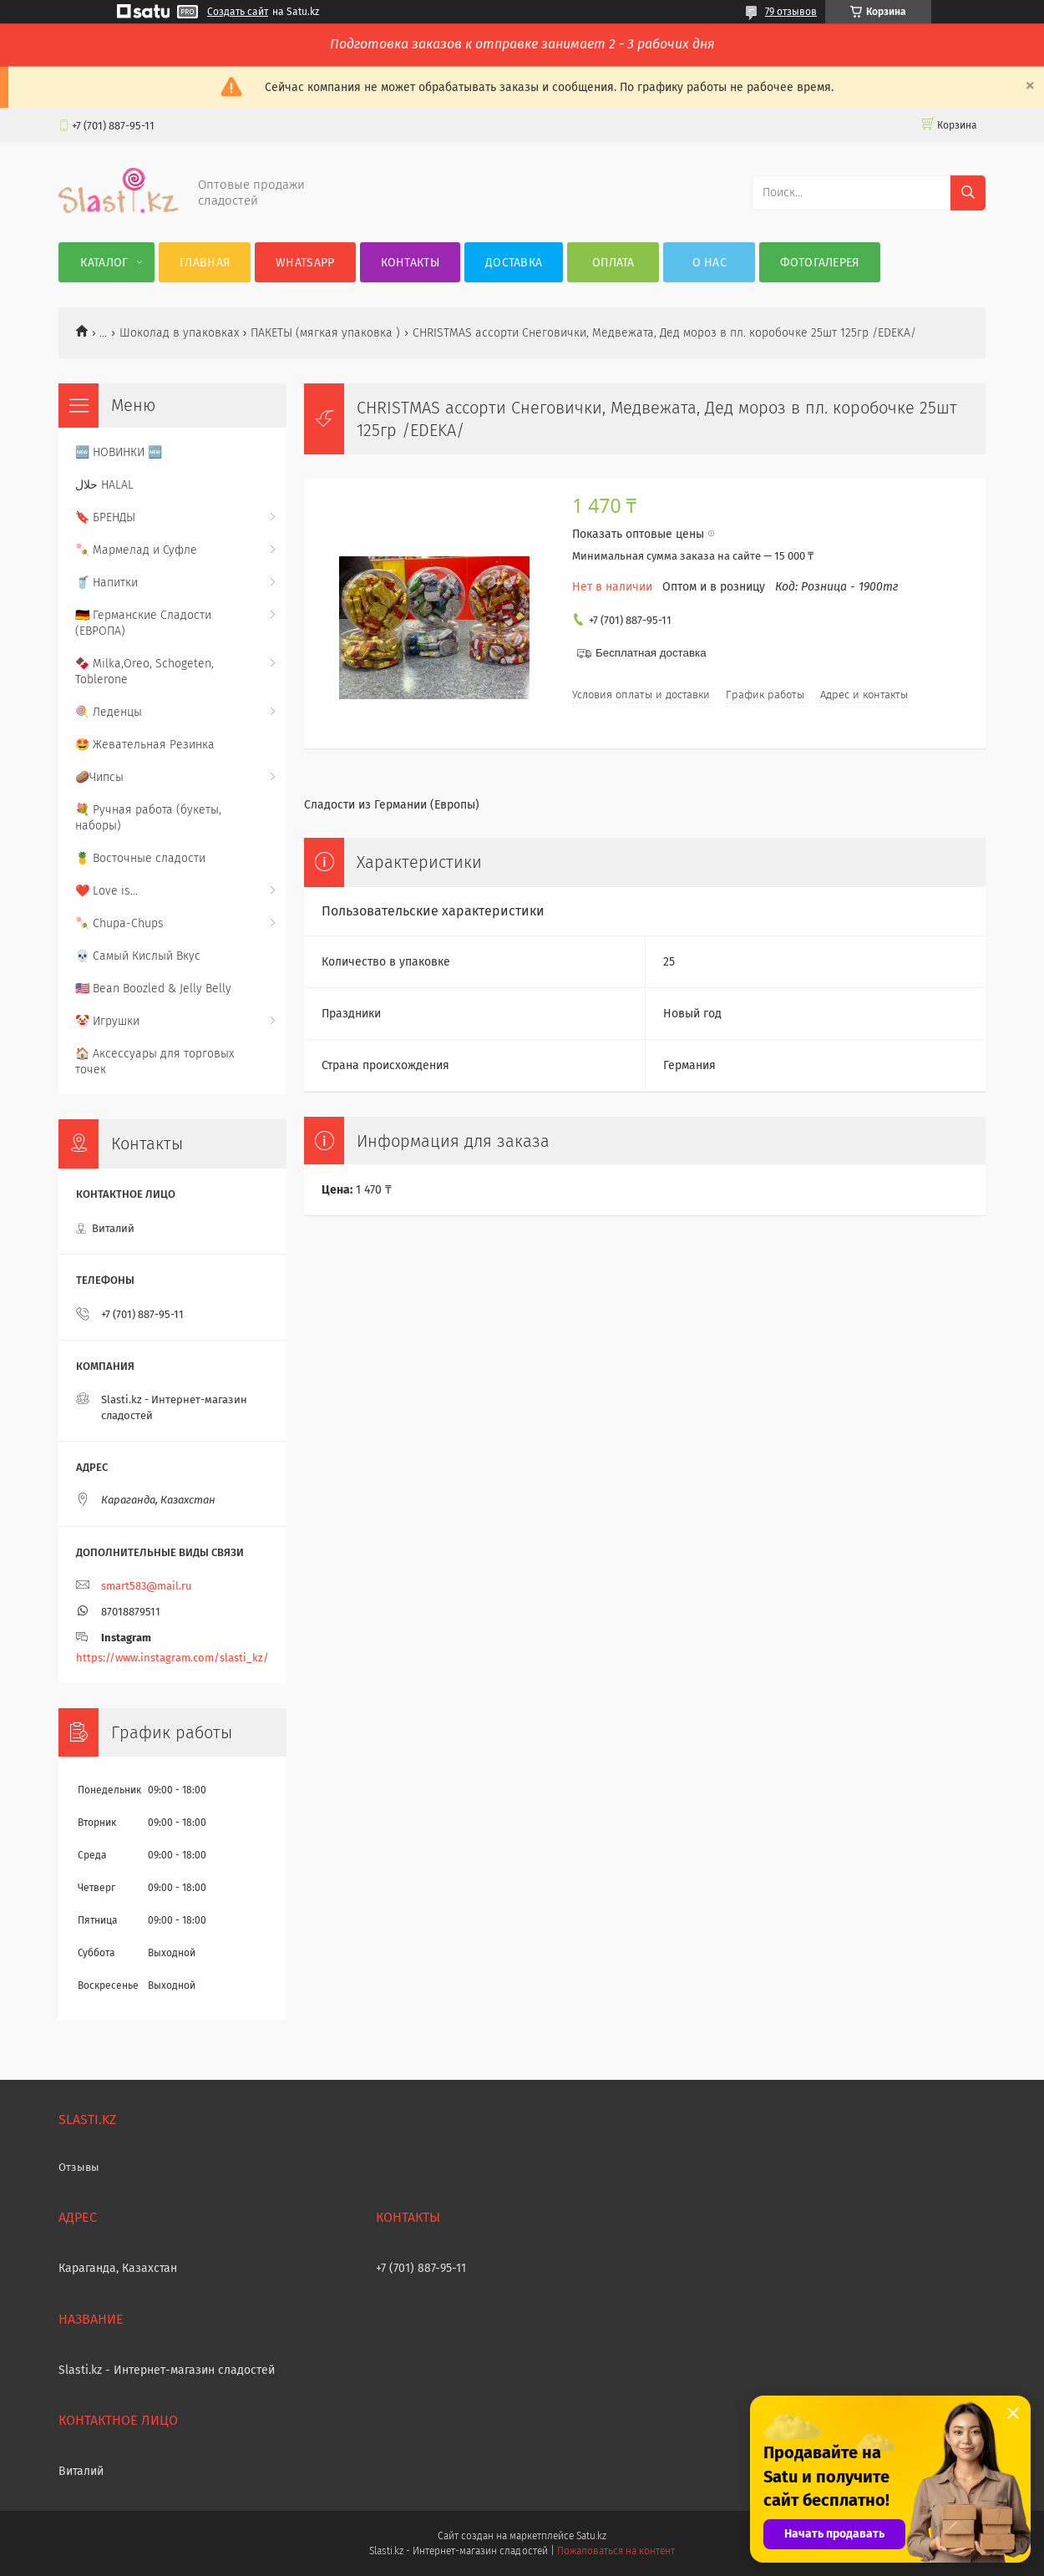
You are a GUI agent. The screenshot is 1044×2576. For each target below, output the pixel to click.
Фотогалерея (819, 263)
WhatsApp (305, 263)
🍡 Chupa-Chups (119, 923)
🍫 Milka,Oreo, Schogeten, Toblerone (144, 672)
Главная (205, 263)
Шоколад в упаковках (179, 333)
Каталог (104, 263)
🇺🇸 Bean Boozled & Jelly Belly (153, 988)
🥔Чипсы (99, 777)
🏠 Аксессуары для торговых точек (154, 1062)
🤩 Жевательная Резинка (145, 745)
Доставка (513, 263)
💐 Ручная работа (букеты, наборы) (148, 818)
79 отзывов (791, 12)
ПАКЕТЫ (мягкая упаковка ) (325, 333)
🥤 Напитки (106, 583)
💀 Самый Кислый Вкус (137, 956)
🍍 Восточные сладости (140, 858)
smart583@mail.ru (146, 1586)
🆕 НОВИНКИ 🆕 (118, 452)
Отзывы (78, 2167)
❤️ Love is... (106, 891)
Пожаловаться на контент (616, 2551)
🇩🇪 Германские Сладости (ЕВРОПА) (143, 623)
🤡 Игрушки (107, 1021)
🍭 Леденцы (108, 712)
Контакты (410, 263)
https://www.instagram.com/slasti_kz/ (172, 1657)
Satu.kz (591, 2536)
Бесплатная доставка (651, 653)
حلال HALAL (104, 485)
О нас (709, 263)
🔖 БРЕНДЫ (105, 517)
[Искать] (968, 192)
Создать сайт (237, 12)
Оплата (613, 263)
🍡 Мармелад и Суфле (136, 550)
